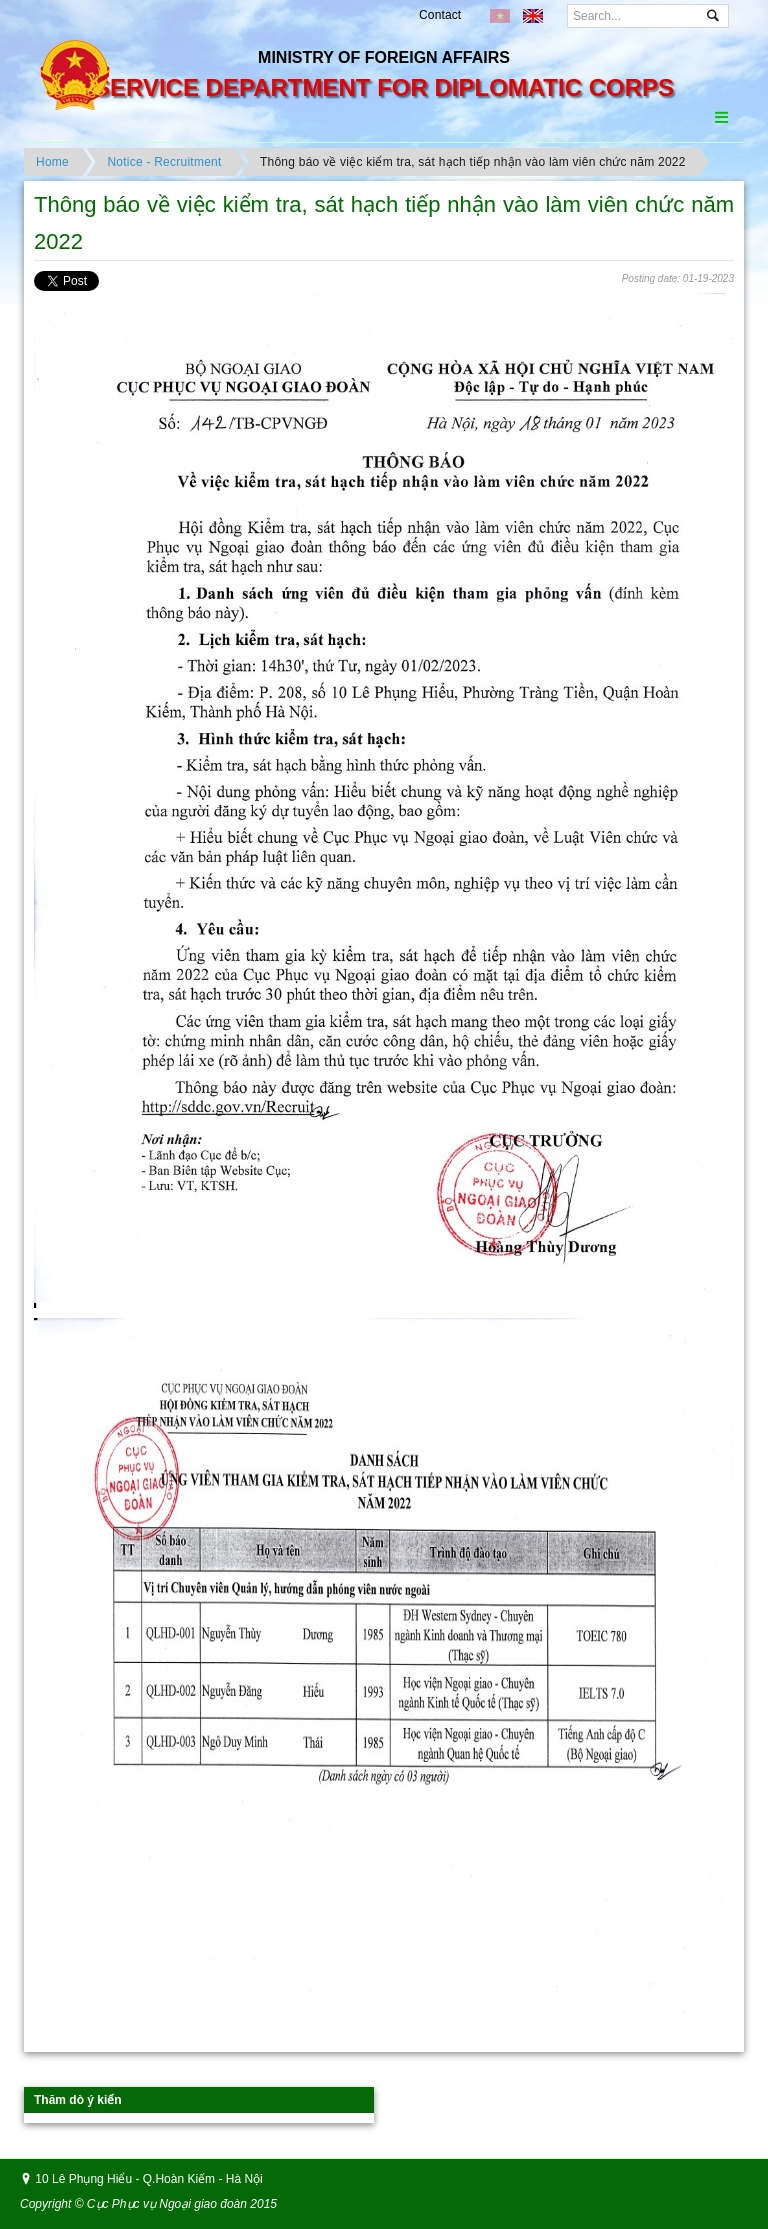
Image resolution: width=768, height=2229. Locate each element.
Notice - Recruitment (164, 162)
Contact (440, 15)
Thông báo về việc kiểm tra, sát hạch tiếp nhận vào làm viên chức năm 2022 (473, 162)
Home (52, 162)
